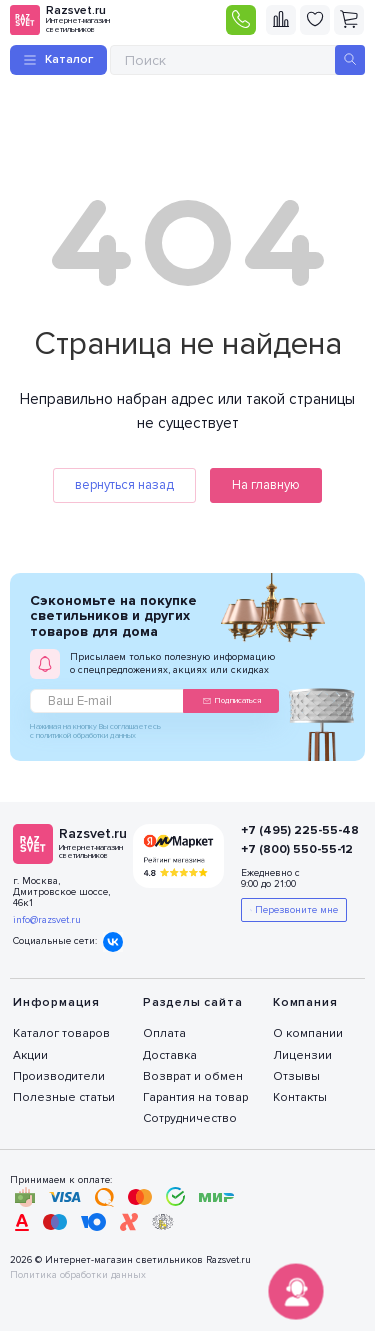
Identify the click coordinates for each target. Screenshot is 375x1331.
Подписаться (232, 700)
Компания (305, 1002)
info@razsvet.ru (47, 920)
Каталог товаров (61, 1033)
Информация (56, 1002)
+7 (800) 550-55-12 (292, 849)
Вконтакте (113, 942)
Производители (59, 1076)
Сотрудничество (190, 1118)
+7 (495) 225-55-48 (292, 830)
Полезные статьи (64, 1097)
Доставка (170, 1055)
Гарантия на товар (195, 1097)
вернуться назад (124, 485)
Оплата (164, 1033)
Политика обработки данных (78, 1275)
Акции (30, 1055)
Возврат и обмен (193, 1076)
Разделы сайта (192, 1002)
